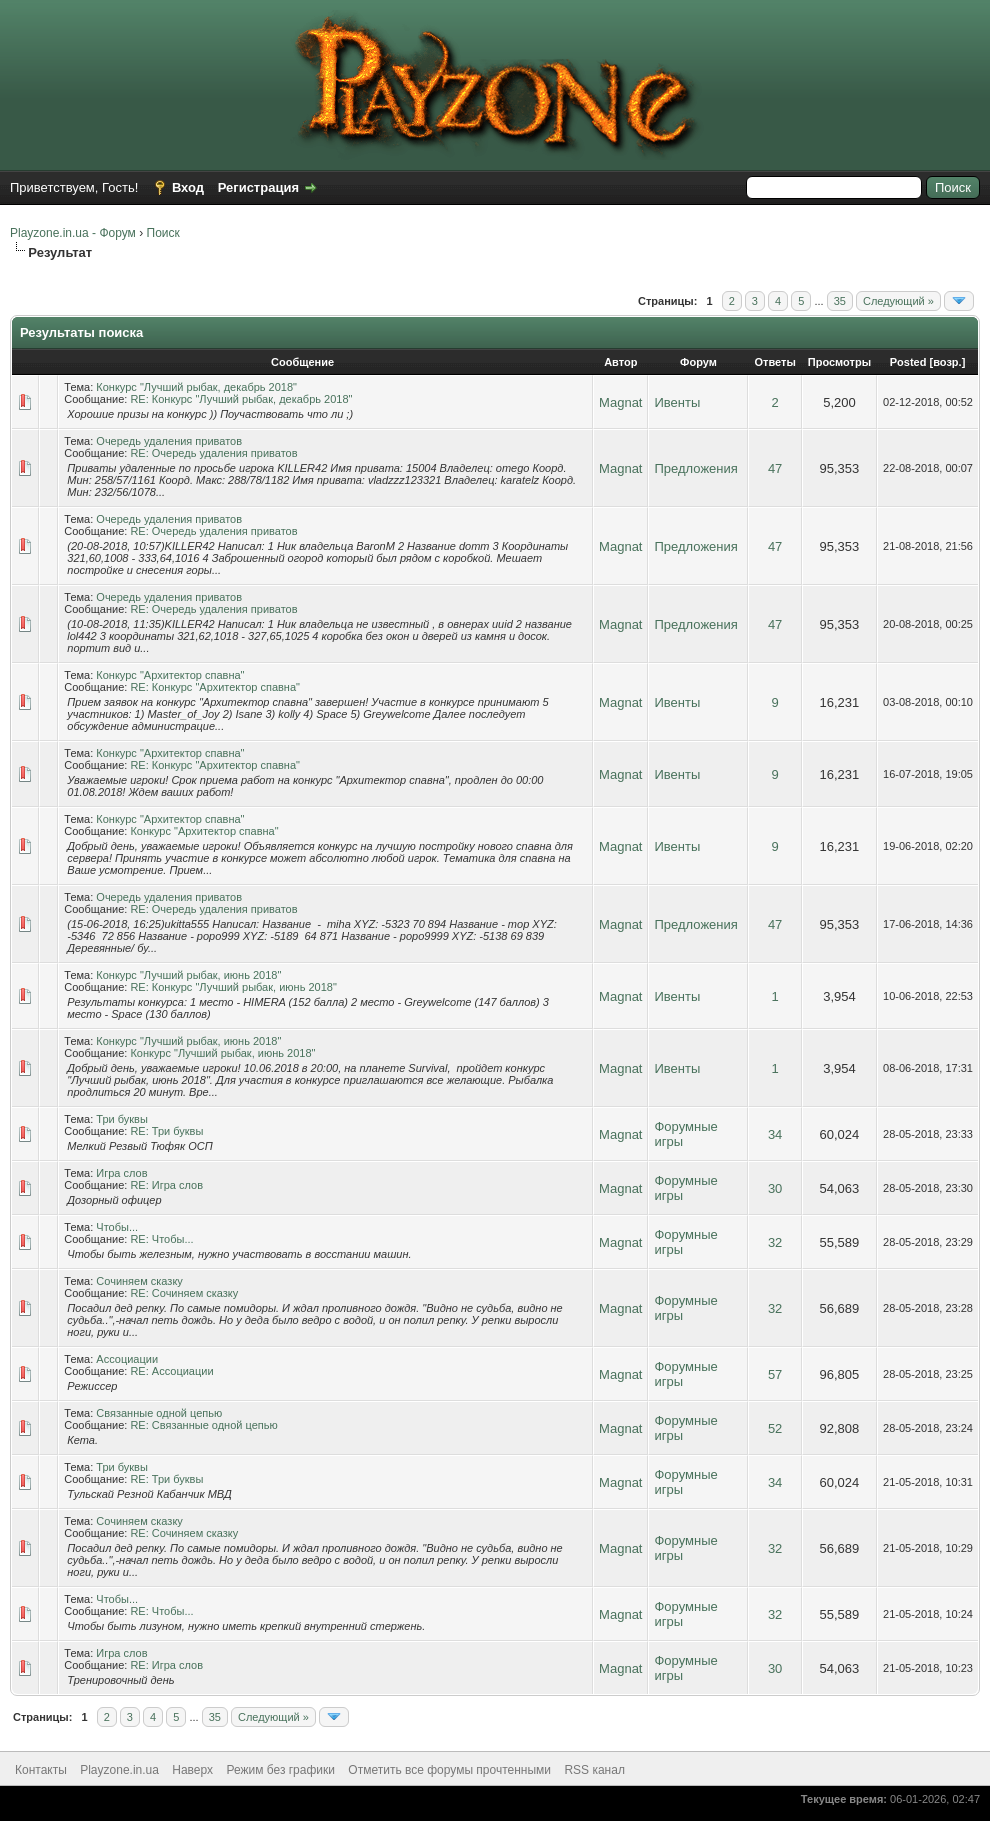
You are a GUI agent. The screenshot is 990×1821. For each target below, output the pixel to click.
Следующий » (898, 301)
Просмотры (839, 362)
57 (775, 1374)
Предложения (695, 468)
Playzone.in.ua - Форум (73, 233)
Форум (698, 362)
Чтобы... (117, 1227)
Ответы (774, 362)
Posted (908, 362)
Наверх (192, 1770)
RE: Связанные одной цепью (203, 1425)
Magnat (620, 402)
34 (775, 1134)
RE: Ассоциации (171, 1371)
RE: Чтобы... (161, 1239)
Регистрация (258, 187)
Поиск (163, 233)
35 (840, 301)
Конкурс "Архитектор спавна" (170, 675)
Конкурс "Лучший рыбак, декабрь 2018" (196, 387)
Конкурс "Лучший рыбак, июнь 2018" (188, 975)
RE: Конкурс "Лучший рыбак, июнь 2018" (233, 987)
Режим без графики (280, 1770)
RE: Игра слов (166, 1185)
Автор (620, 362)
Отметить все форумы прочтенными (449, 1770)
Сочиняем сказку (139, 1281)
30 (775, 1188)
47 (775, 468)
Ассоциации (127, 1359)
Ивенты (677, 402)
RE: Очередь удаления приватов (213, 453)
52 (775, 1428)
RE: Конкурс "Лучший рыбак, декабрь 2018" (241, 399)
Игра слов (121, 1173)
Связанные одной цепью (159, 1413)
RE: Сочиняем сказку (184, 1293)
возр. (947, 362)
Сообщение (302, 362)
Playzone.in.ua (119, 1770)
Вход (188, 187)
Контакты (41, 1770)
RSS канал (594, 1770)
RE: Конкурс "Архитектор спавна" (215, 687)
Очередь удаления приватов (169, 441)
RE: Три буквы (166, 1131)
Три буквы (122, 1119)
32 (775, 1242)
